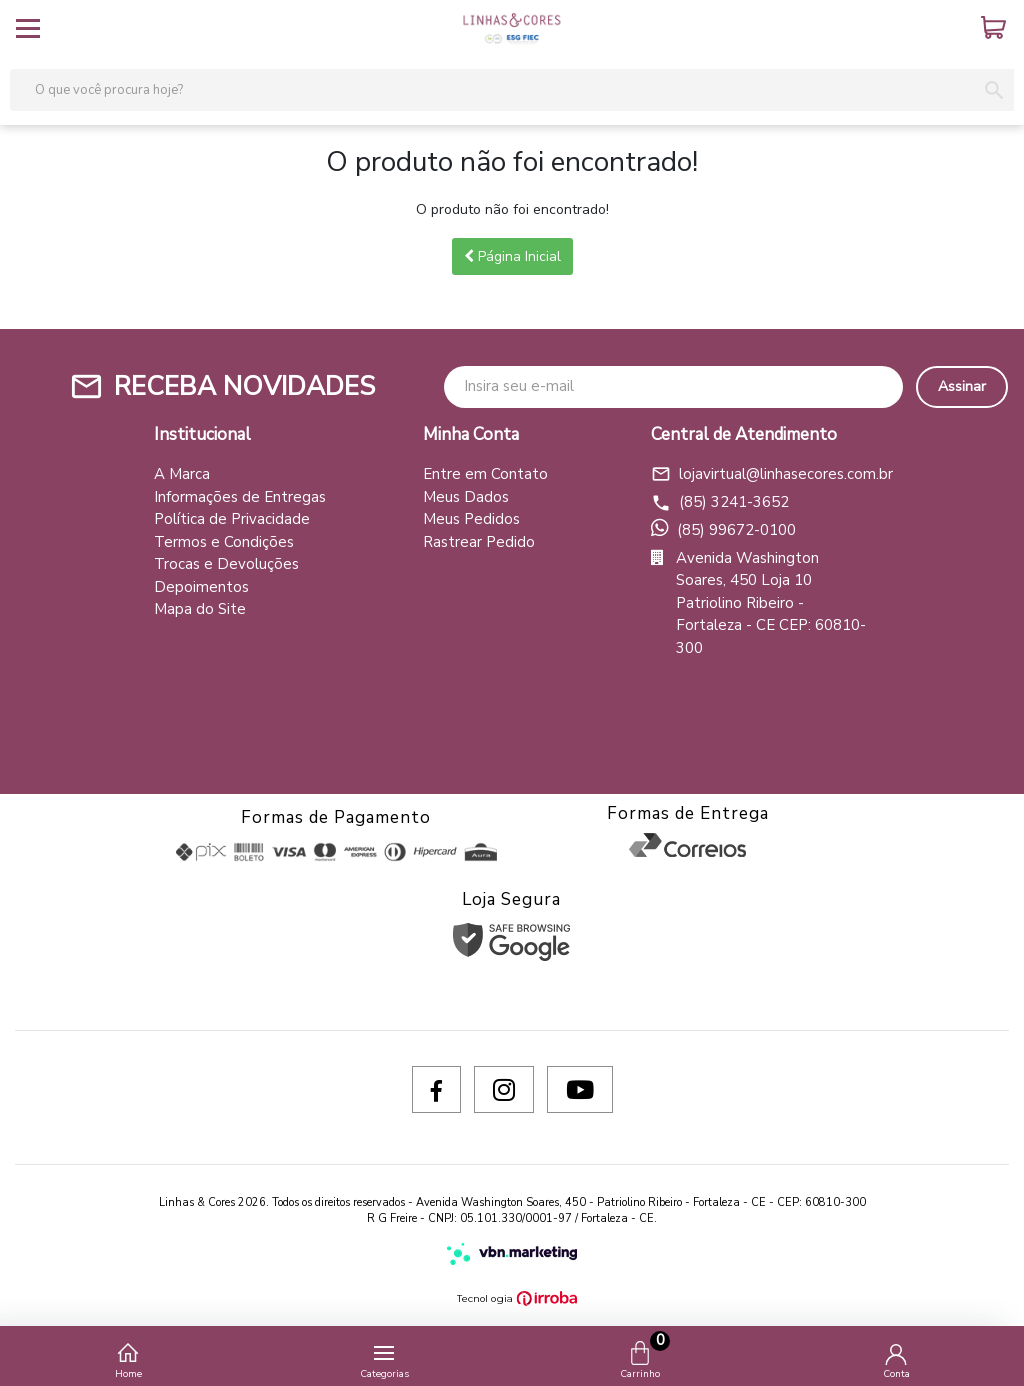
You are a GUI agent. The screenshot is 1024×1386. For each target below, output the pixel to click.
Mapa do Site (200, 609)
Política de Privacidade (232, 519)
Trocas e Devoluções (226, 564)
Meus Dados (466, 497)
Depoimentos (201, 587)
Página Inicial (512, 256)
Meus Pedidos (471, 519)
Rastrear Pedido (479, 542)
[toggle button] (28, 28)
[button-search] (994, 90)
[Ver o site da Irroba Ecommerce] (512, 1298)
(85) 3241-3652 (720, 502)
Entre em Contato (485, 474)
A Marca (182, 474)
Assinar (962, 386)
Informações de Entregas (240, 497)
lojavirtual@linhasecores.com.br (760, 474)
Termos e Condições (224, 542)
